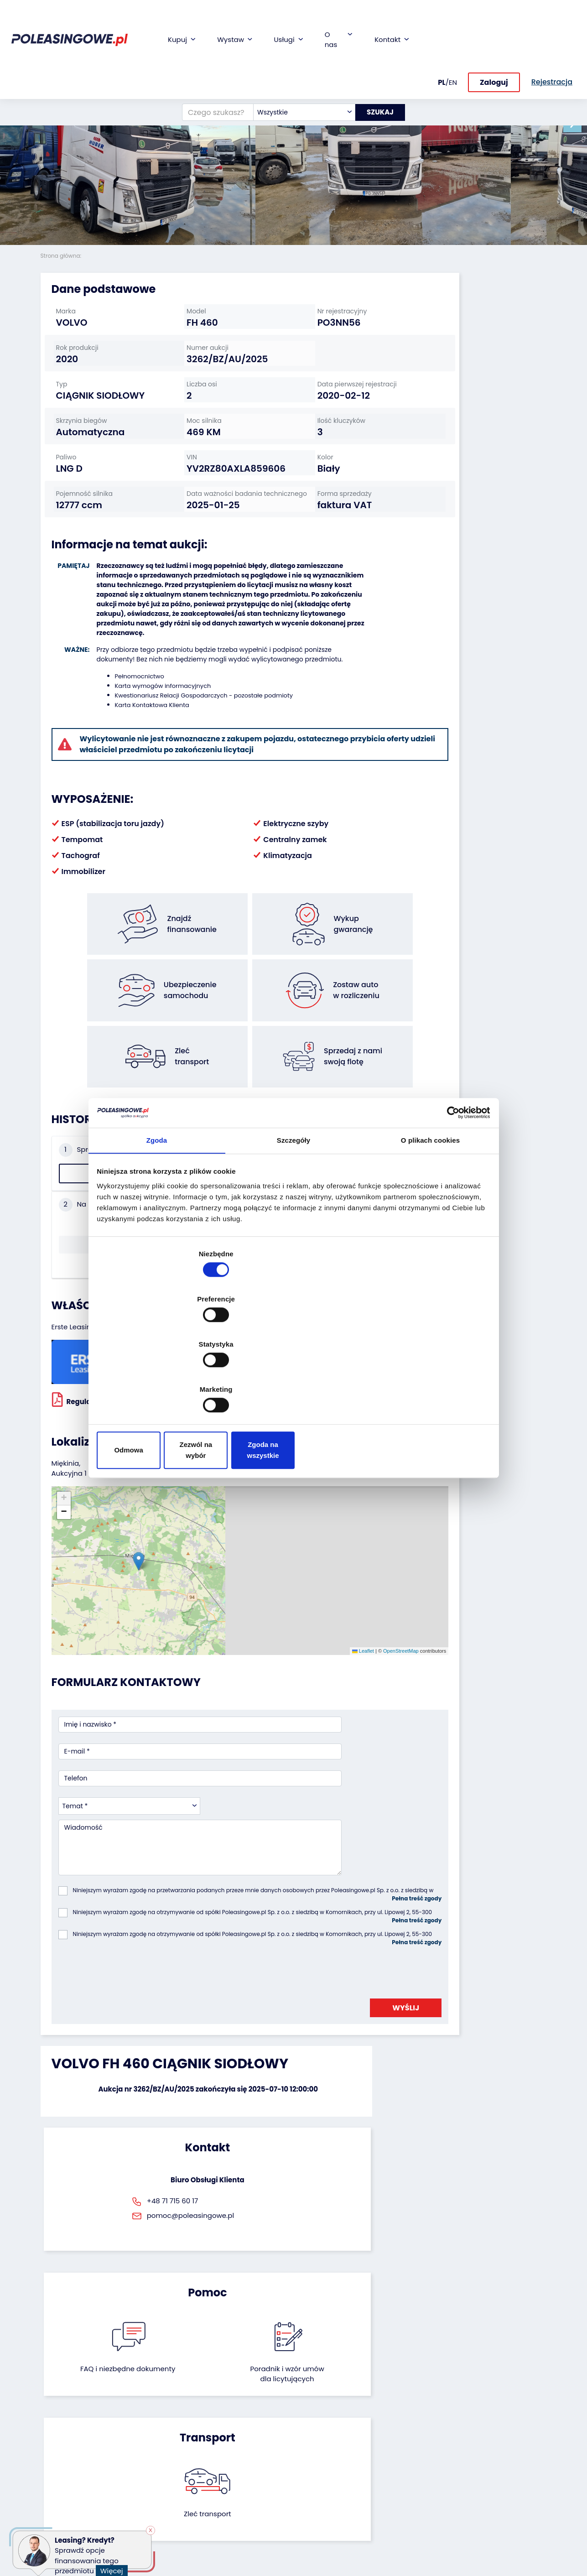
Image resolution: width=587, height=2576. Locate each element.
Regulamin (318, 2533)
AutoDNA (228, 2509)
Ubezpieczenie (237, 2451)
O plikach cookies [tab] (430, 1217)
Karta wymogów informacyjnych (153, 736)
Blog (307, 2430)
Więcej (115, 2565)
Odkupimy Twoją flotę (154, 2422)
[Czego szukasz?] (211, 56)
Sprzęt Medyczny (67, 2488)
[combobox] (297, 56)
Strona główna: (62, 256)
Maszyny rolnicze (67, 2476)
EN (453, 21)
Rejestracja (318, 2509)
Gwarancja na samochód (236, 2435)
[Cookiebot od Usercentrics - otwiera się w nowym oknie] (448, 1187)
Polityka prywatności (333, 2546)
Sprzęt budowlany (69, 2501)
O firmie (313, 2418)
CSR (307, 2443)
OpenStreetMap (314, 1535)
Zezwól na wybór (293, 1382)
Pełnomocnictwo (130, 727)
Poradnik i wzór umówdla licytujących (331, 1976)
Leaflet (277, 1535)
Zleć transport (467, 1965)
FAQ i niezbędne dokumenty (256, 1971)
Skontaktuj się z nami (325, 2492)
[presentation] (127, 1793)
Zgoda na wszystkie (425, 1382)
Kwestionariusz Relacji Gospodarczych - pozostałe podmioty (194, 746)
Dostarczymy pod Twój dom (242, 2480)
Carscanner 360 (239, 2497)
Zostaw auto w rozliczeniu (150, 2443)
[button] (578, 123)
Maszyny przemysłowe (62, 2459)
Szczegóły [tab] (293, 1217)
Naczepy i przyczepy (73, 2430)
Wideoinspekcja (239, 2464)
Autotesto (229, 2522)
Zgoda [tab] (156, 1217)
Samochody (60, 2418)
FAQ (307, 2521)
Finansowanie (236, 2418)
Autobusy (56, 2443)
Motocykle (57, 2513)
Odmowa (162, 1382)
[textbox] (297, 56)
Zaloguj (494, 21)
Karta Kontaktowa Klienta (142, 755)
